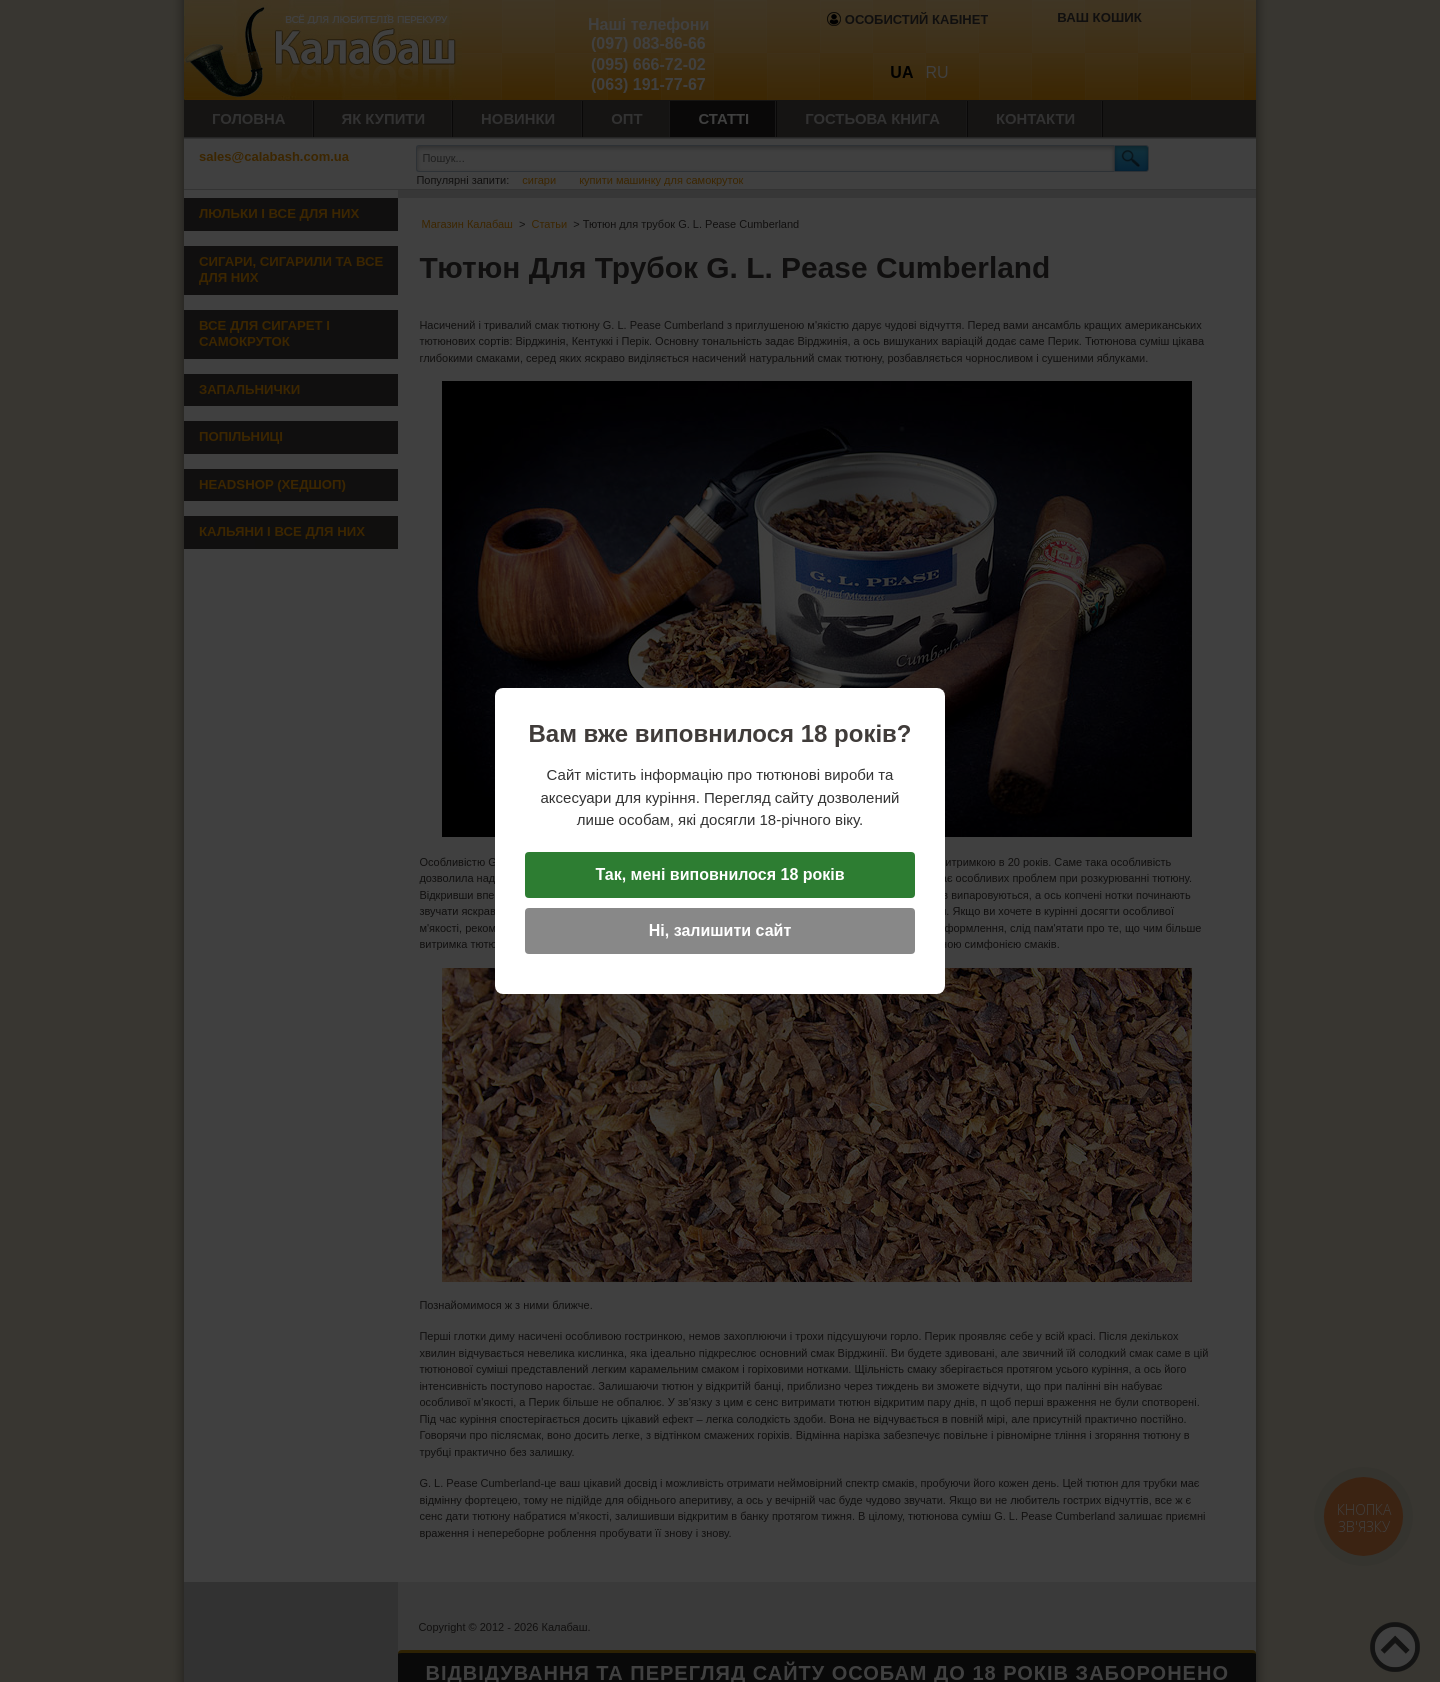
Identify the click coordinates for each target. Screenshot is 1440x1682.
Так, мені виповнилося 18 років (719, 874)
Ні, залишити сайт (720, 930)
